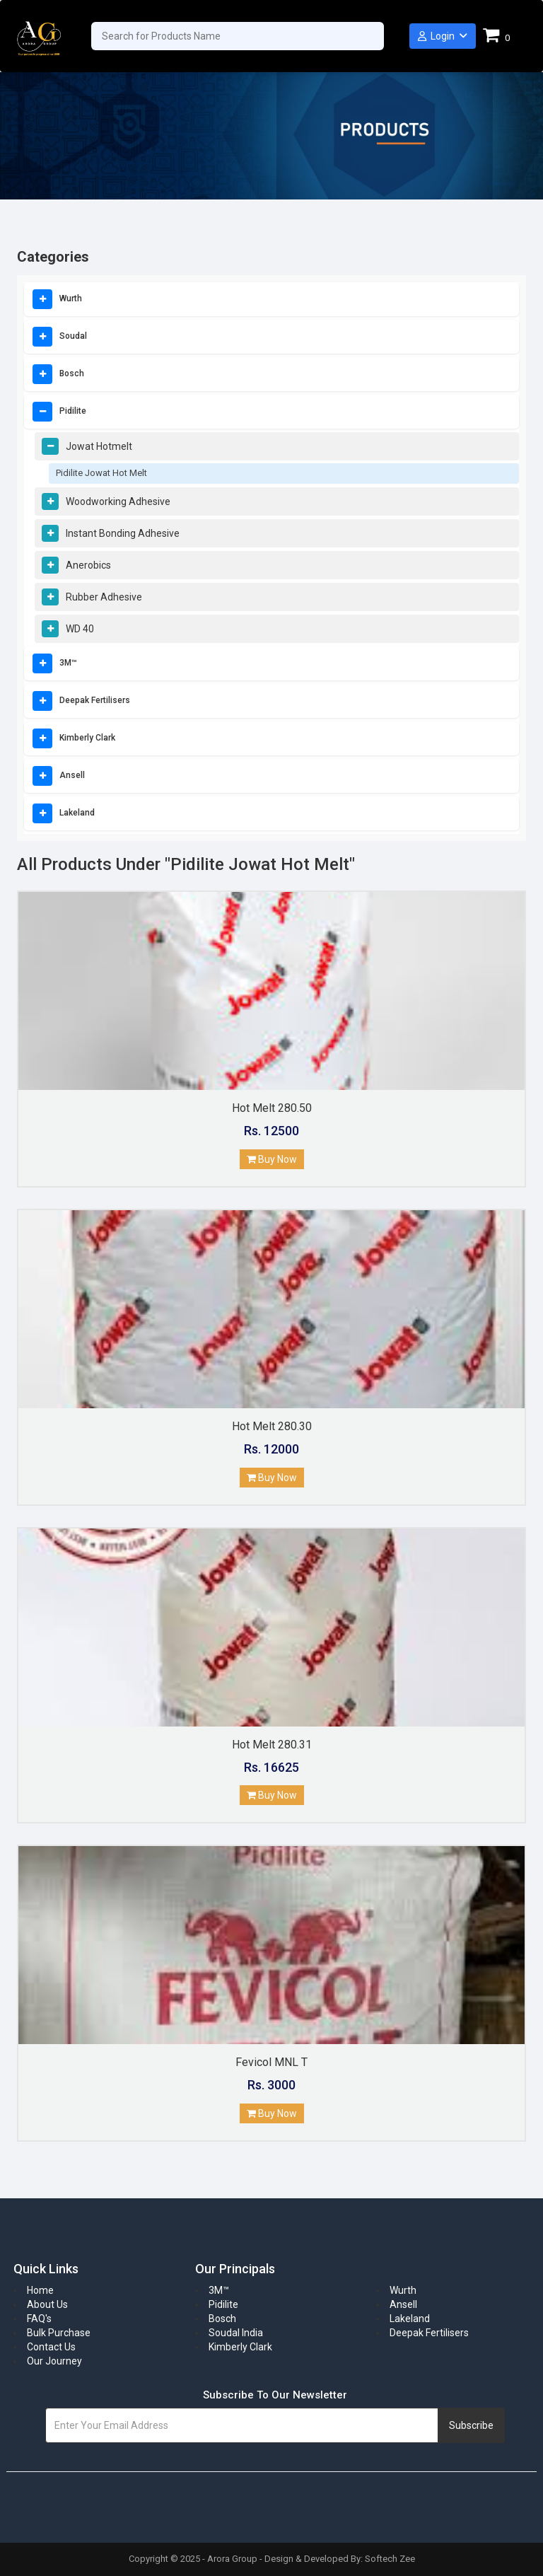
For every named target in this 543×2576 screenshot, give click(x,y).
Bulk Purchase (58, 2332)
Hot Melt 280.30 (272, 1426)
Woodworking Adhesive (118, 501)
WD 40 (80, 628)
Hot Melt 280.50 (272, 1108)
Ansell (72, 775)
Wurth (70, 298)
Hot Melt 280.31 (272, 1744)
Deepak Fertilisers (94, 700)
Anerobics (88, 565)
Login (442, 36)
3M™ (68, 663)
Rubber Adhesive (104, 597)
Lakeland (77, 813)
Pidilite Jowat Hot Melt (101, 473)
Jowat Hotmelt (99, 446)
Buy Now (272, 1159)
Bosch (71, 373)
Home (40, 2290)
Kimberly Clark (87, 738)
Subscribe (471, 2425)
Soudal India (236, 2332)
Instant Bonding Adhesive (123, 533)
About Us (47, 2304)
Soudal (73, 336)
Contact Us (51, 2346)
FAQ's (39, 2318)
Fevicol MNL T (271, 2062)
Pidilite (72, 411)
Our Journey (54, 2361)
